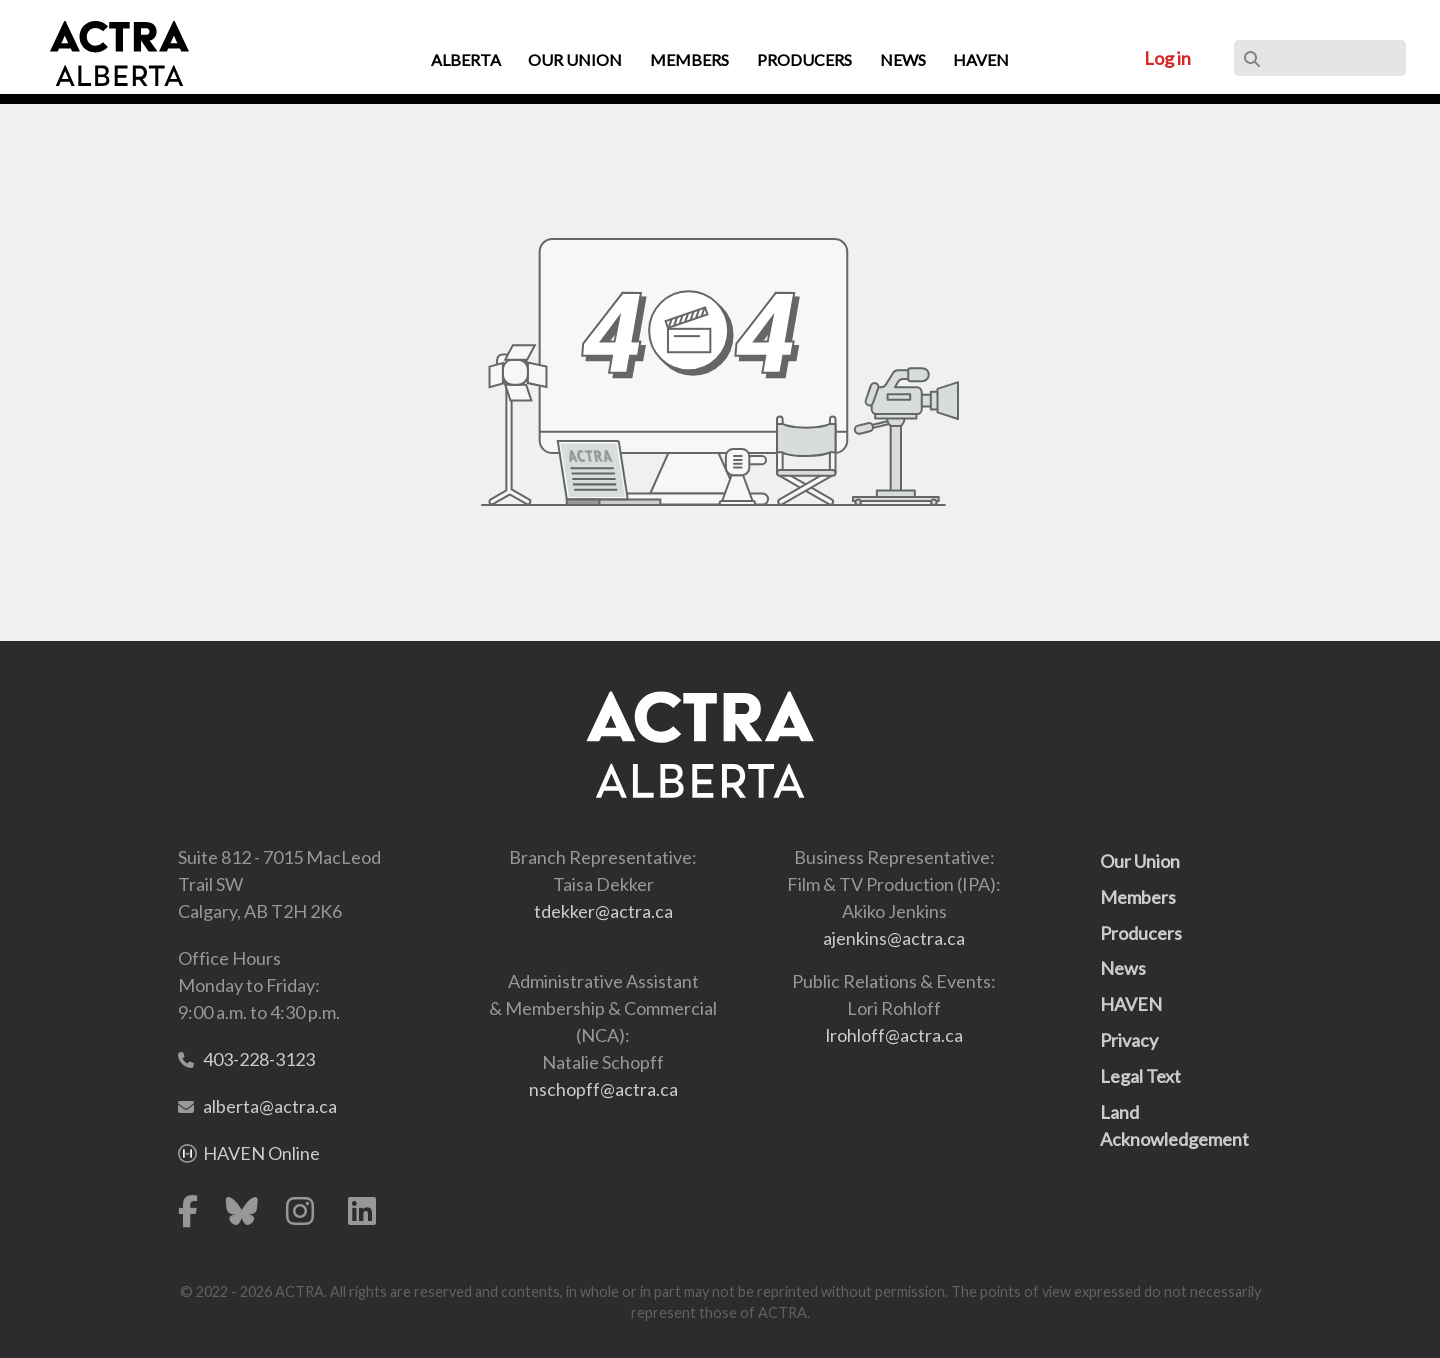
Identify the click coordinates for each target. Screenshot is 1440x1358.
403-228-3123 (259, 1059)
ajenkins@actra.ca (894, 938)
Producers (1141, 933)
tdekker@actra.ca (603, 911)
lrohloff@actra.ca (894, 1035)
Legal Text (1140, 1076)
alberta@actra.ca (270, 1106)
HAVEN (1131, 1004)
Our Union (1140, 861)
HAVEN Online (261, 1153)
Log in (1167, 58)
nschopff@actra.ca (603, 1089)
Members (1138, 897)
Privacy (1129, 1040)
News (1123, 968)
